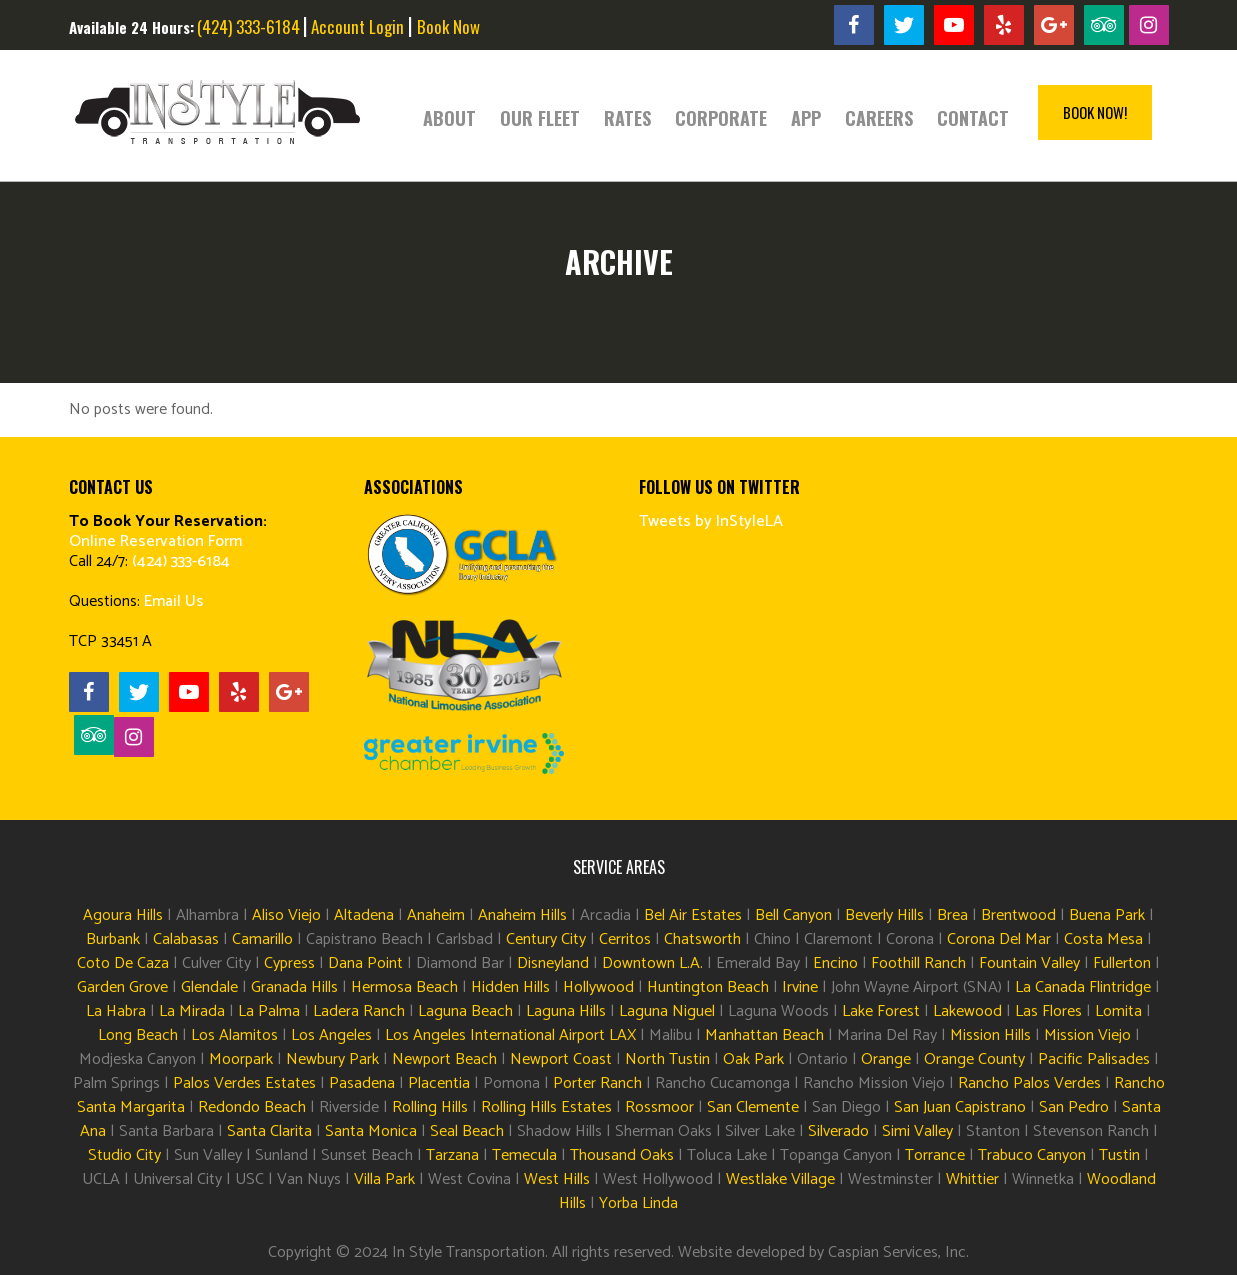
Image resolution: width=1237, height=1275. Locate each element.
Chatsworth (702, 939)
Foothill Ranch (918, 963)
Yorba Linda (638, 1203)
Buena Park (1107, 915)
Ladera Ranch (359, 1011)
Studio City (124, 1155)
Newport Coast (561, 1059)
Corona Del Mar (999, 939)
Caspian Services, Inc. (898, 1252)
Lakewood (967, 1011)
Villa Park (382, 1179)
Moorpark (241, 1059)
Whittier (972, 1179)
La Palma (269, 1011)
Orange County (974, 1059)
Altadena (364, 915)
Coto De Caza (123, 963)
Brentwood (1018, 915)
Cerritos (625, 939)
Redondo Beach (252, 1107)
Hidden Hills (510, 987)
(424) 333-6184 (248, 26)
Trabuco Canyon (1032, 1155)
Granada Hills (294, 987)
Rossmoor (659, 1107)
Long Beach (138, 1035)
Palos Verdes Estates (244, 1083)
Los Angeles (331, 1035)
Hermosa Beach (404, 987)
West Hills (557, 1179)
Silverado (838, 1131)
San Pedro (1074, 1107)
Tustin (1119, 1155)
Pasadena (362, 1083)
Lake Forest (881, 1011)
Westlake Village (780, 1179)
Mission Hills (990, 1035)
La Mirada (192, 1011)
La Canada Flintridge (1083, 987)
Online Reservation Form (155, 541)
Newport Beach (444, 1059)
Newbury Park (332, 1059)
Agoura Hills (123, 915)
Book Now (448, 26)
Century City (546, 939)
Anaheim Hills (522, 915)
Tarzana (452, 1155)
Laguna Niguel (667, 1011)
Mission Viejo (1087, 1035)
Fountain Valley (1029, 963)
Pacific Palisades (1094, 1059)
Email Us (174, 601)
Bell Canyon (793, 915)
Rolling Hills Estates (546, 1107)
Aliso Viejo (286, 915)
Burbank (113, 939)
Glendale (209, 987)
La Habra (116, 1011)
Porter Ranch (597, 1083)
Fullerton (1122, 963)
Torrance (935, 1155)
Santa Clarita (269, 1131)
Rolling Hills (430, 1107)
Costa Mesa (1103, 939)
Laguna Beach (465, 1011)
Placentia (439, 1083)
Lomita (1118, 1011)
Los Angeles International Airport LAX (510, 1035)
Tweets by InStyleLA (711, 521)
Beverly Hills (884, 915)
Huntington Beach (708, 987)
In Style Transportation (468, 1252)
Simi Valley (917, 1131)
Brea (952, 915)
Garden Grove (122, 987)
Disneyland (553, 963)
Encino (835, 963)
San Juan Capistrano (960, 1107)
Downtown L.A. (652, 963)
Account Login (357, 26)
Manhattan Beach (764, 1035)
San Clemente (753, 1107)
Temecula (524, 1155)
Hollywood (598, 987)
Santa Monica (371, 1131)
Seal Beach (467, 1131)
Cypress (289, 963)
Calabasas (186, 939)
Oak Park (753, 1059)
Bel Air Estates (693, 915)
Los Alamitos (234, 1035)
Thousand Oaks (622, 1155)
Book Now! (1095, 112)
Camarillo (262, 939)
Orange (886, 1059)
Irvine (800, 987)
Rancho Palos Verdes (1029, 1083)
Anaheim (436, 915)
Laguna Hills (566, 1011)
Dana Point (365, 963)
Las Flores (1048, 1011)
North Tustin (667, 1059)
